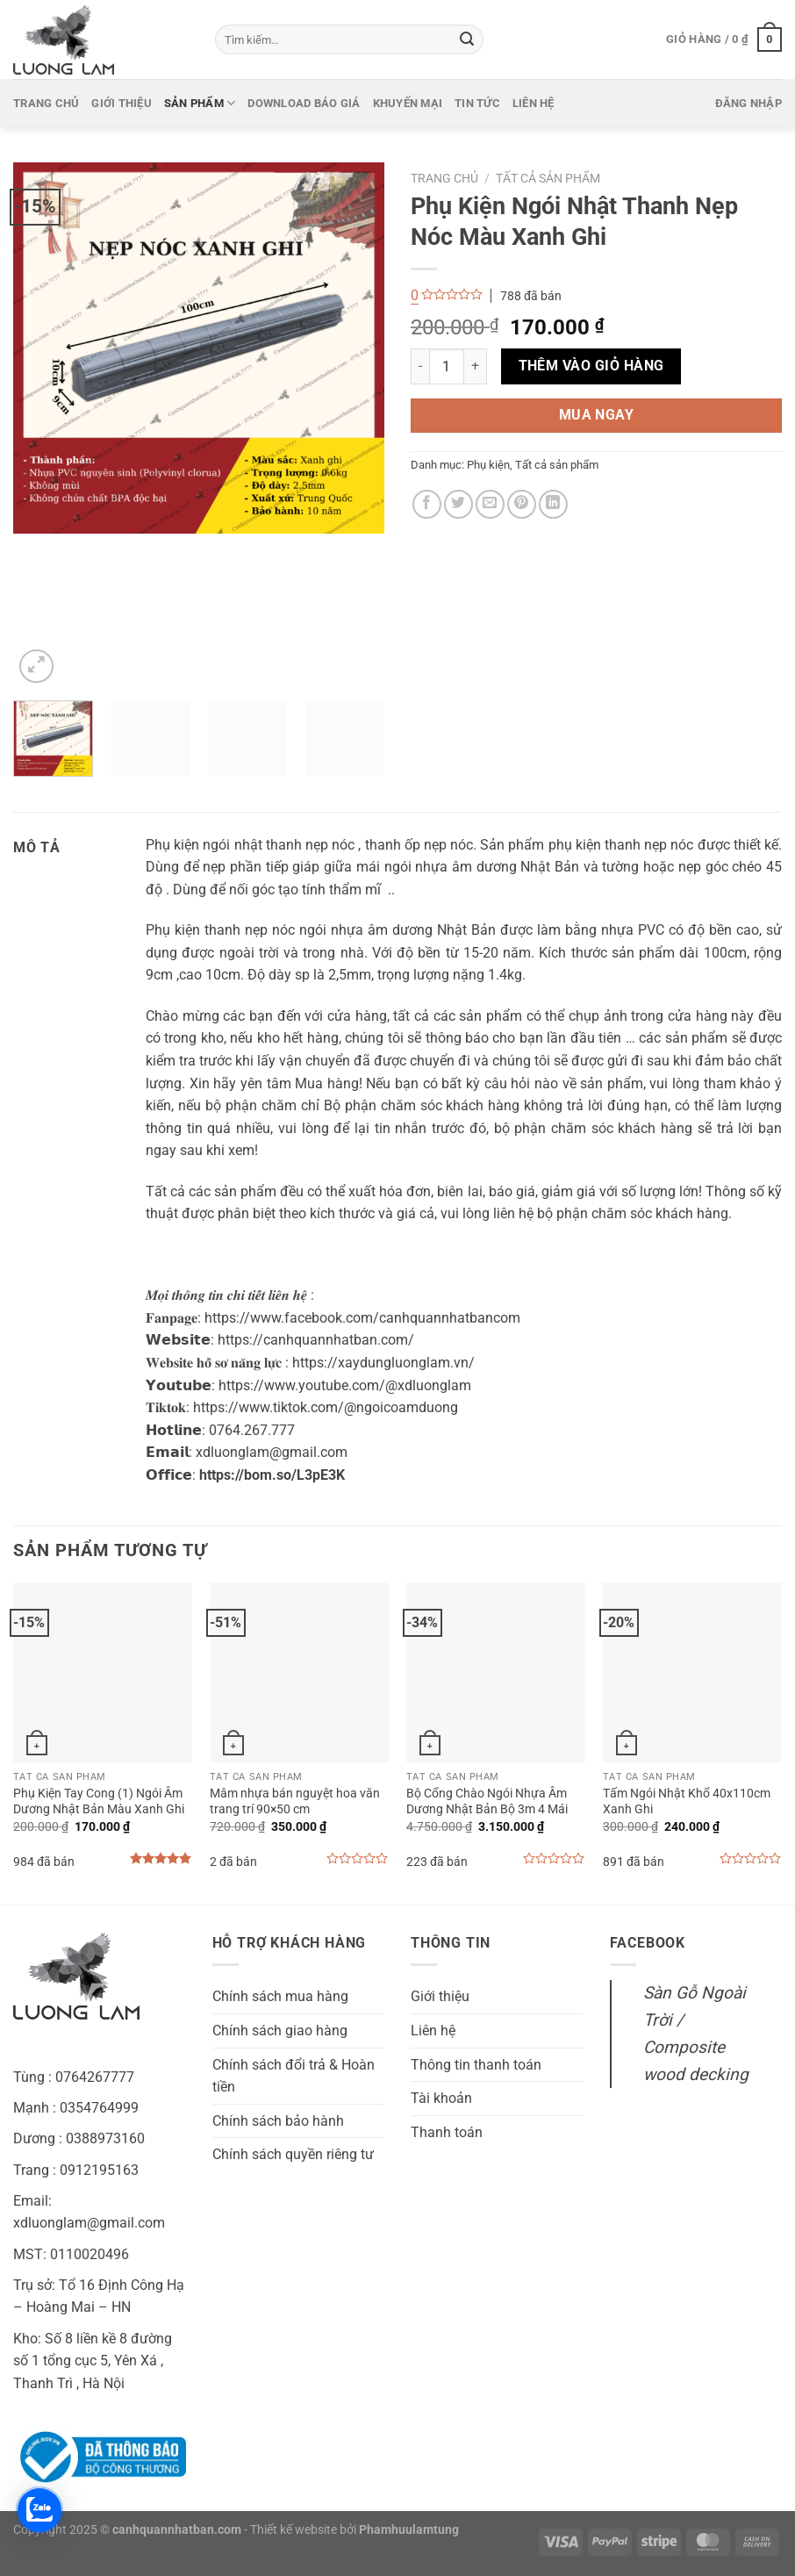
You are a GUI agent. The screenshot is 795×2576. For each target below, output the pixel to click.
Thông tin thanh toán (476, 2064)
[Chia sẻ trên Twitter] (458, 504)
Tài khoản (441, 2098)
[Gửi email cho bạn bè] (490, 504)
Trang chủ (46, 103)
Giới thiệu (121, 103)
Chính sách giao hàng (279, 2030)
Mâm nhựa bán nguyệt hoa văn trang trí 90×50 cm (295, 1802)
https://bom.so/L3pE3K (272, 1475)
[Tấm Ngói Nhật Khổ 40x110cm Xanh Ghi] (692, 1672)
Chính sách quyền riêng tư (293, 2154)
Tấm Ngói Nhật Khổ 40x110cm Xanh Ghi (686, 1802)
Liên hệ (533, 103)
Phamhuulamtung (409, 2529)
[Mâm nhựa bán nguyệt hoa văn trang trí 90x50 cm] (299, 1672)
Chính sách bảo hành (278, 2121)
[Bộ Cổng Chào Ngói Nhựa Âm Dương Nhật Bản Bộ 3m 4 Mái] (495, 1672)
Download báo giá (303, 103)
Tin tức (477, 103)
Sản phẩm (200, 103)
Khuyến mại (408, 103)
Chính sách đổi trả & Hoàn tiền (293, 2076)
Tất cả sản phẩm (548, 178)
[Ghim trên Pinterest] (521, 504)
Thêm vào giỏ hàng (591, 366)
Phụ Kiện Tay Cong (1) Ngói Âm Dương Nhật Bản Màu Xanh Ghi (98, 1802)
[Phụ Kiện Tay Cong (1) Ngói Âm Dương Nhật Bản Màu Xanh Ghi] (102, 1672)
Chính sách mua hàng (280, 1996)
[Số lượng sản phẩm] (446, 366)
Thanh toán (447, 2132)
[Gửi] (467, 39)
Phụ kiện (488, 464)
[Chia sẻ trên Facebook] (426, 504)
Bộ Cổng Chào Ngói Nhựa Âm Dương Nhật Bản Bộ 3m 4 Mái (487, 1802)
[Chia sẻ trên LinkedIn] (553, 504)
